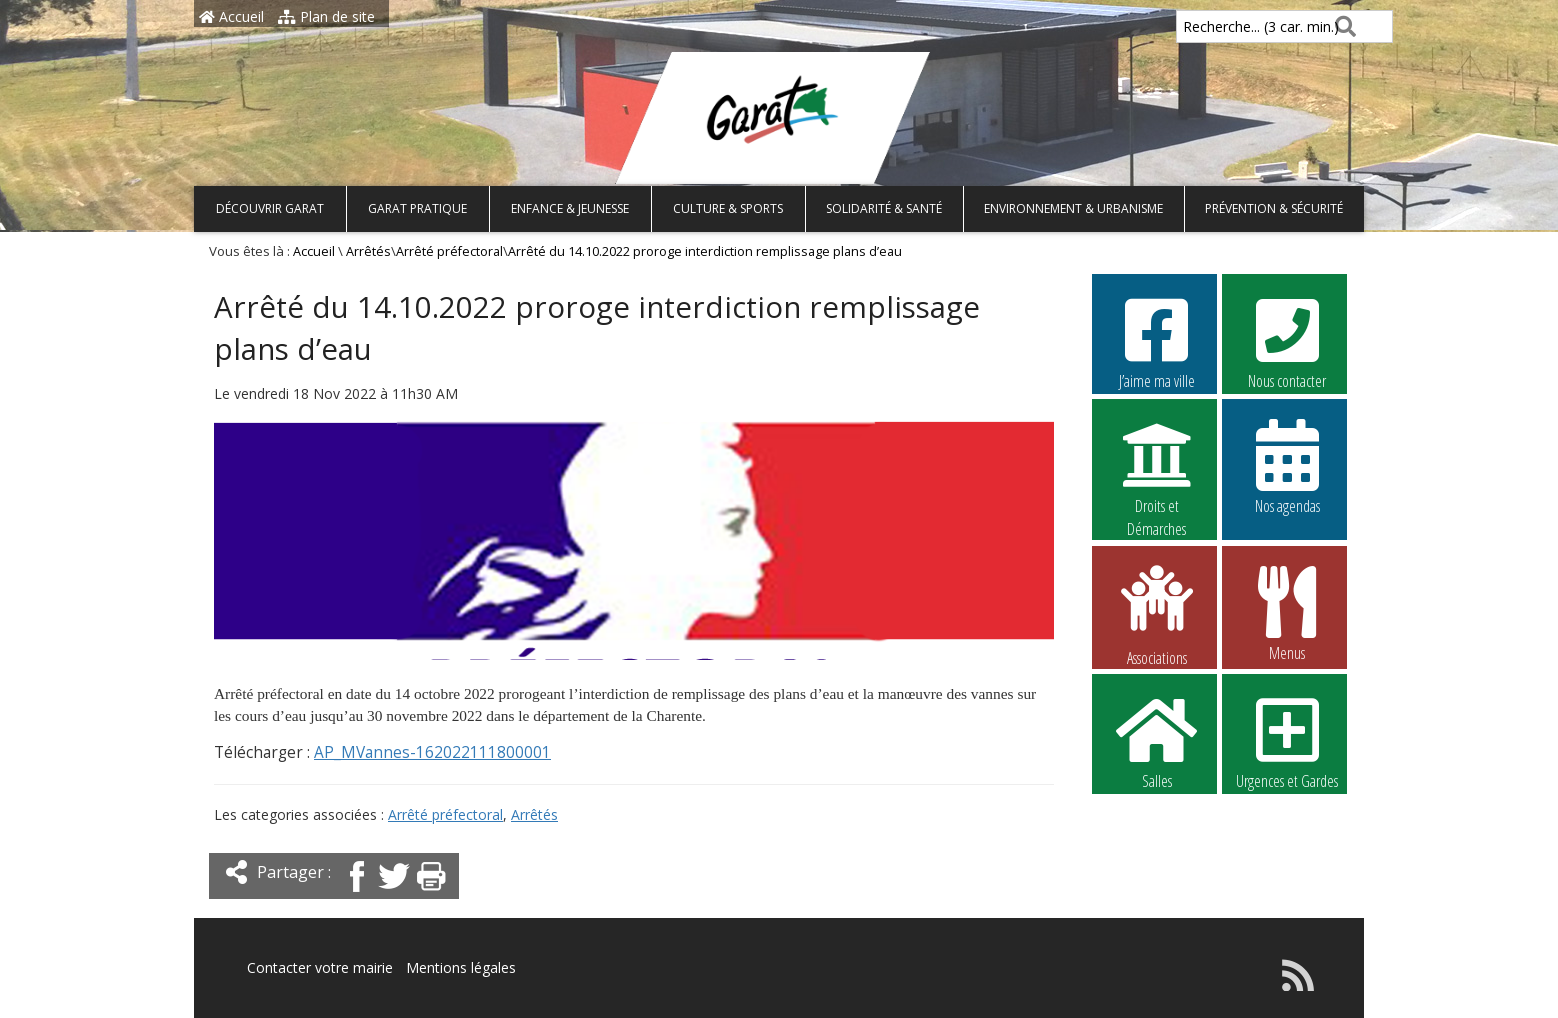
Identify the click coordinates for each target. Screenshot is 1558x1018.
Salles (1157, 741)
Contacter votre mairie (320, 967)
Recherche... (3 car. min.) (1227, 26)
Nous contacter (1287, 341)
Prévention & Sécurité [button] (1274, 208)
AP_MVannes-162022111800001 (432, 752)
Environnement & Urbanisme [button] (1073, 208)
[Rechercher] (1341, 26)
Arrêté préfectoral (449, 251)
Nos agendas (1287, 466)
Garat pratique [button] (417, 208)
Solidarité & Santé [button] (884, 208)
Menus (1287, 613)
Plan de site (326, 16)
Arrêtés (368, 251)
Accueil (231, 16)
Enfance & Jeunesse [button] (570, 208)
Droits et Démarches (1157, 467)
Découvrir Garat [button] (270, 208)
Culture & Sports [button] (728, 208)
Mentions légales (461, 967)
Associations (1157, 614)
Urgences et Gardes (1287, 741)
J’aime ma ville (1157, 341)
